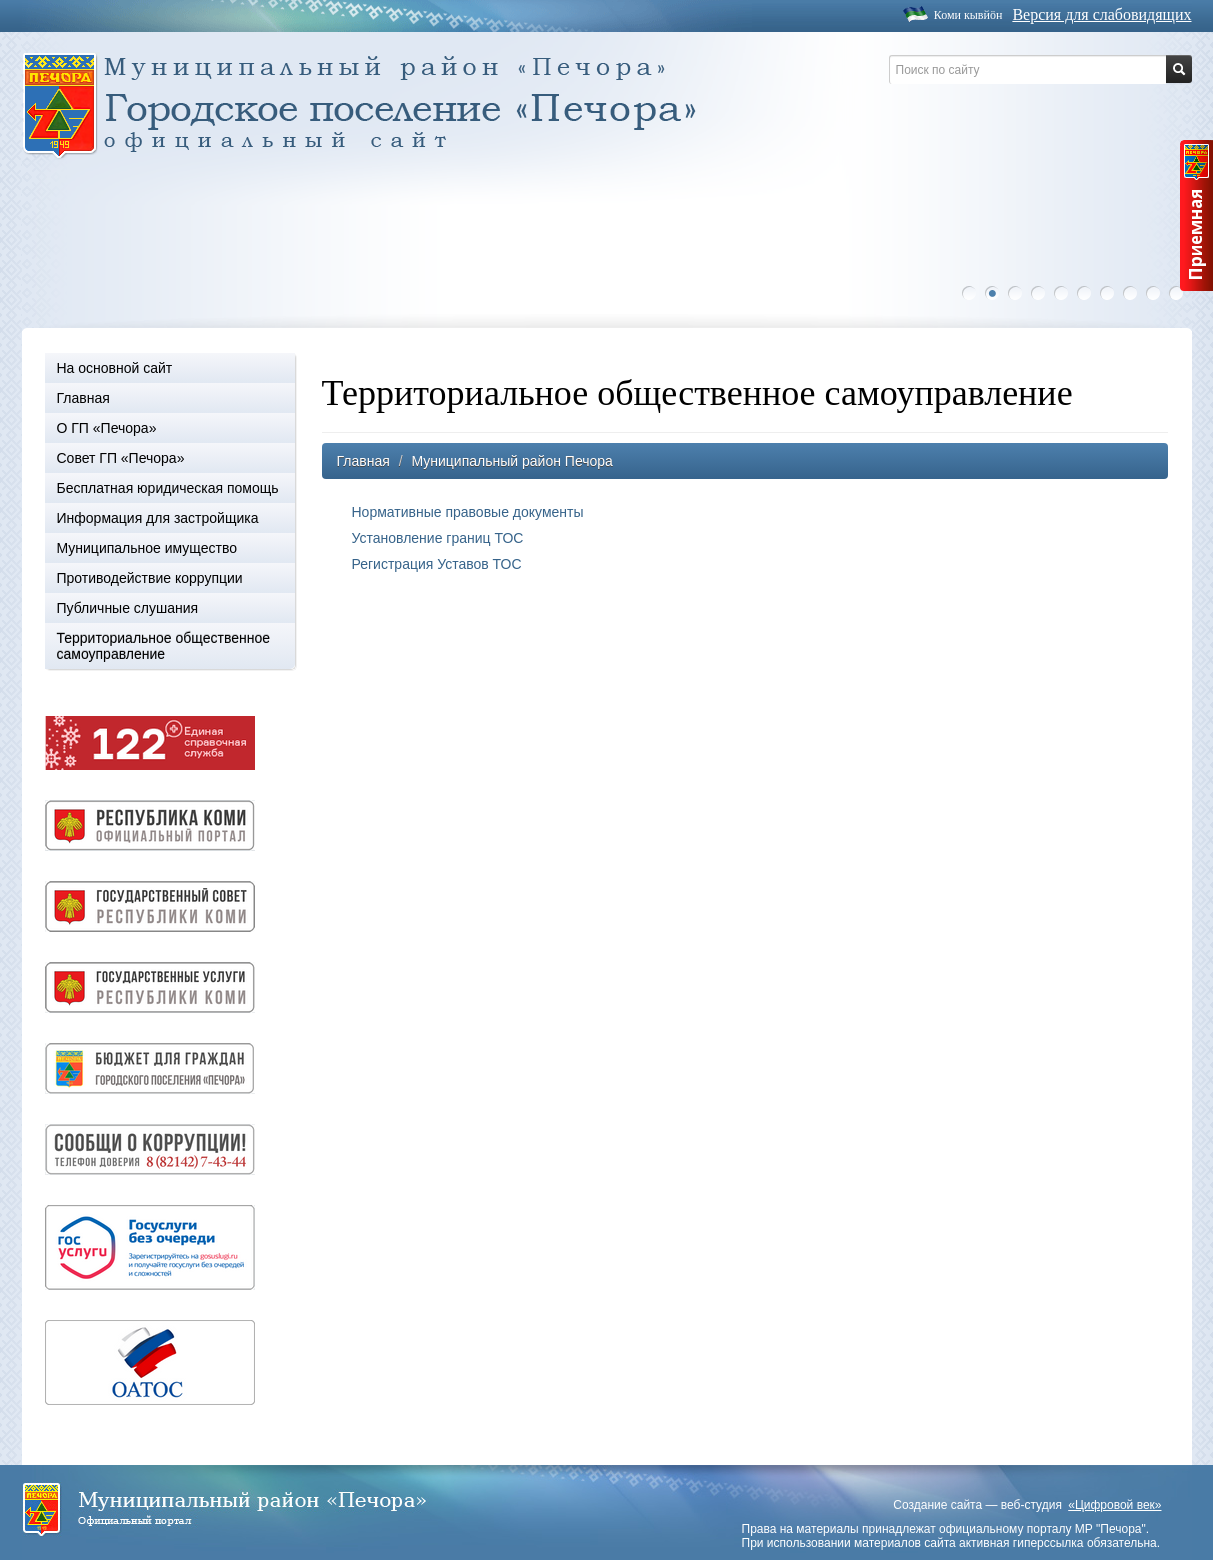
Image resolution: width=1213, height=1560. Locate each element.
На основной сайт (115, 368)
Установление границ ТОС (438, 538)
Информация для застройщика (158, 518)
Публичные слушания (128, 608)
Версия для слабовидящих (1101, 14)
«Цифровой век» (1114, 1505)
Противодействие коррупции (150, 578)
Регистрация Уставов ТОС (437, 564)
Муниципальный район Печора (511, 461)
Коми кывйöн (968, 15)
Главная (83, 398)
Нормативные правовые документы (468, 512)
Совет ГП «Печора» (121, 458)
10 (1181, 293)
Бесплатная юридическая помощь (168, 488)
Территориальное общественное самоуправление (164, 646)
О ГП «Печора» (107, 428)
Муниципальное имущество (147, 548)
